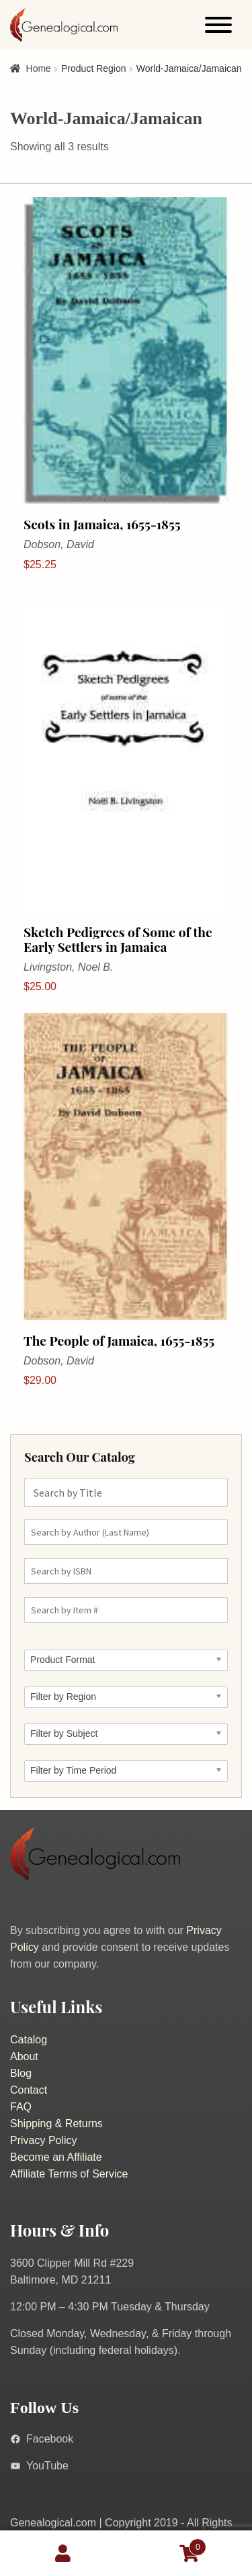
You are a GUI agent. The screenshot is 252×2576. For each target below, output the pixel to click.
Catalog (28, 2039)
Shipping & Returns (56, 2123)
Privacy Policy (43, 2140)
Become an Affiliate (56, 2157)
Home (38, 68)
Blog (21, 2073)
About (24, 2056)
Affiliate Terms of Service (69, 2174)
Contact (28, 2090)
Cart (166, 2545)
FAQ (21, 2106)
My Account (63, 2553)
